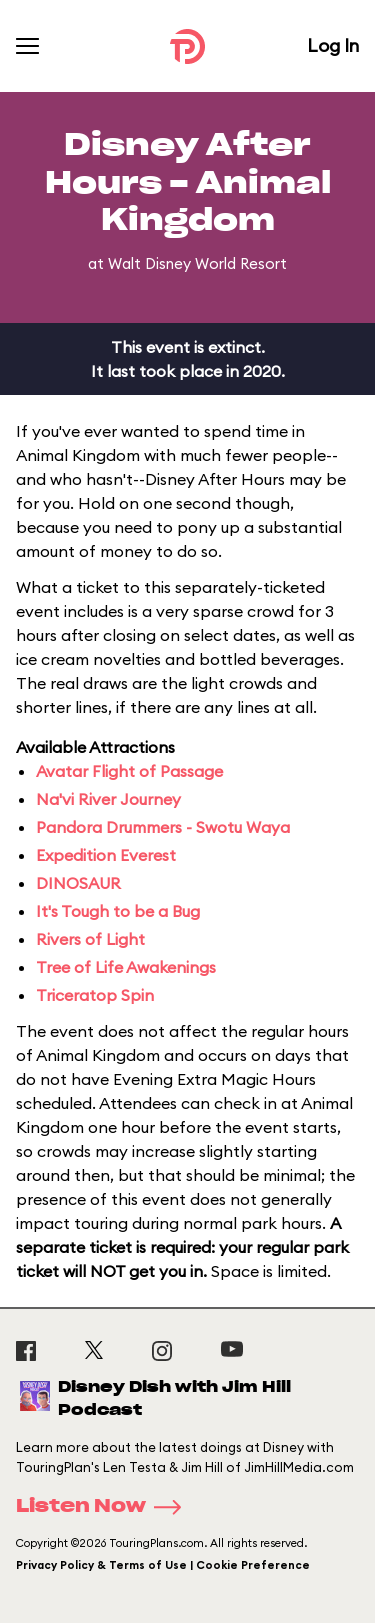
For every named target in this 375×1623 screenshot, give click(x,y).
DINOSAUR (78, 883)
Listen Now (105, 1507)
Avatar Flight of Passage (129, 771)
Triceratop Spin (95, 995)
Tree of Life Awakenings (126, 967)
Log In (333, 45)
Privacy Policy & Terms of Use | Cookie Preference (163, 1565)
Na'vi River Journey (108, 799)
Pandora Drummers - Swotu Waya (163, 827)
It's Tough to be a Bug (118, 911)
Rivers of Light (90, 939)
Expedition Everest (106, 855)
